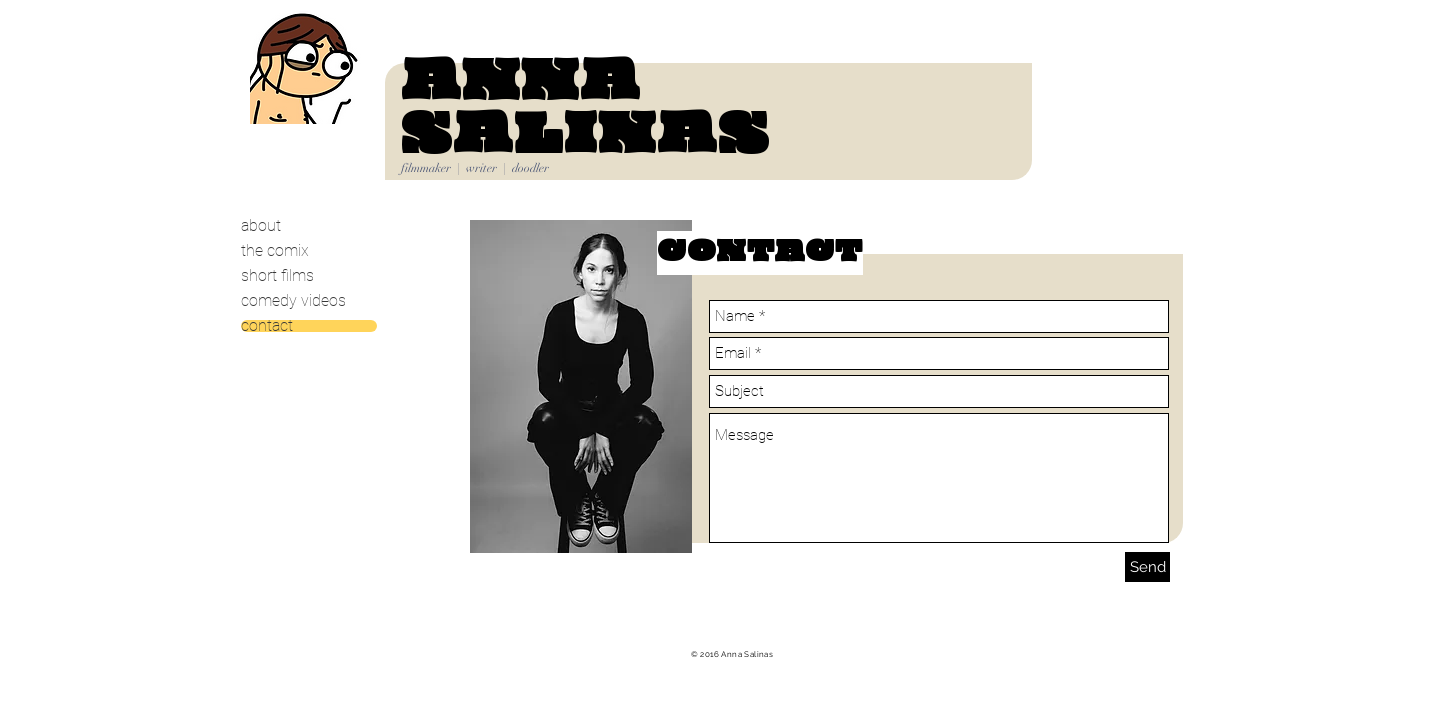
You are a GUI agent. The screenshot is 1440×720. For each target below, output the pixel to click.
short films (277, 276)
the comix (275, 251)
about (261, 226)
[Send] (1147, 567)
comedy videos (293, 301)
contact (267, 326)
